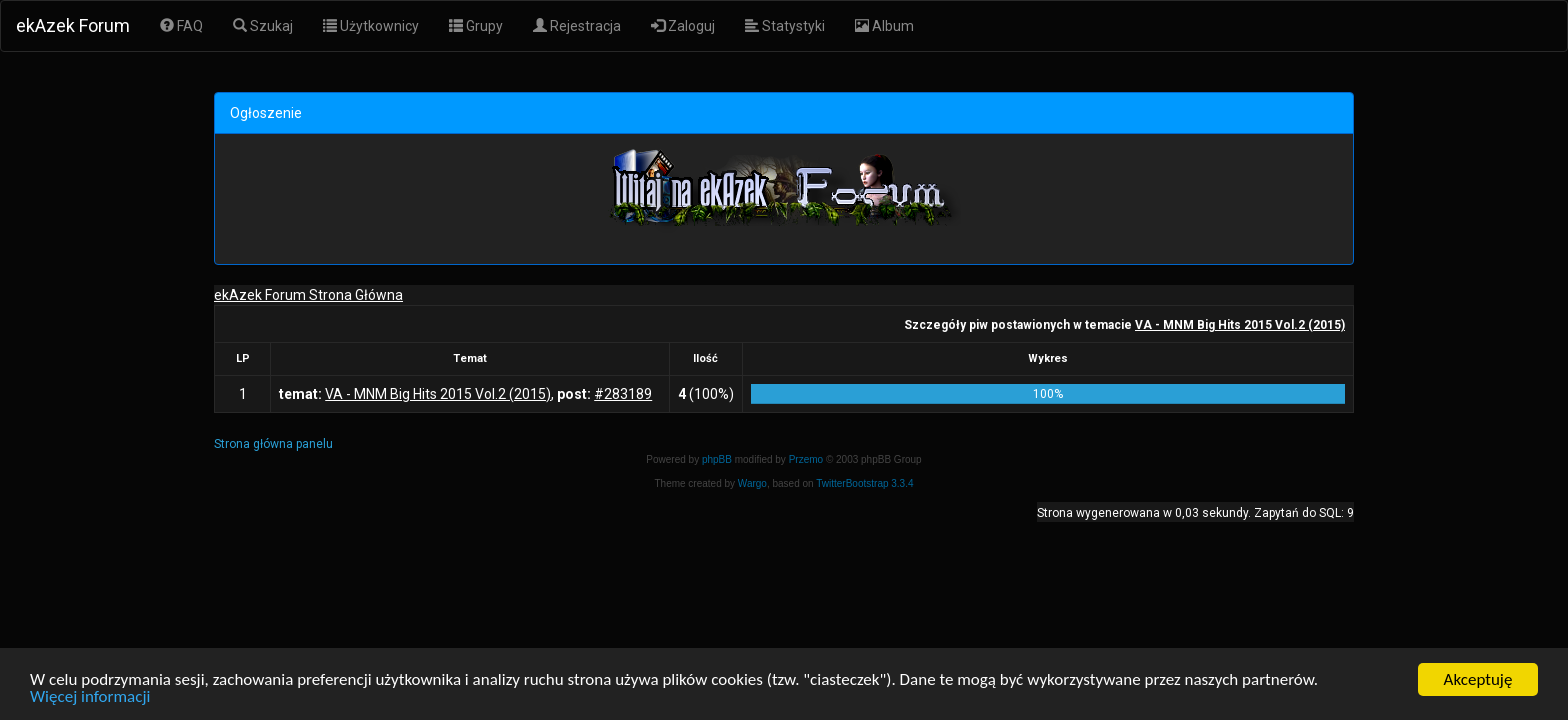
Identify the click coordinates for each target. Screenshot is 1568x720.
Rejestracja (577, 26)
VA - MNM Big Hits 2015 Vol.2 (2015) (1240, 325)
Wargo (752, 483)
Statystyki (785, 26)
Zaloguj (683, 26)
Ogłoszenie (266, 113)
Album (884, 26)
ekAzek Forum (73, 25)
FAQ (181, 26)
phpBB (717, 459)
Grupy (476, 26)
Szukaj (263, 26)
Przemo (806, 459)
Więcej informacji (90, 697)
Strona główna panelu (273, 444)
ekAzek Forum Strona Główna (308, 295)
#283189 (623, 394)
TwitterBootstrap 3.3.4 (864, 483)
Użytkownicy (371, 26)
